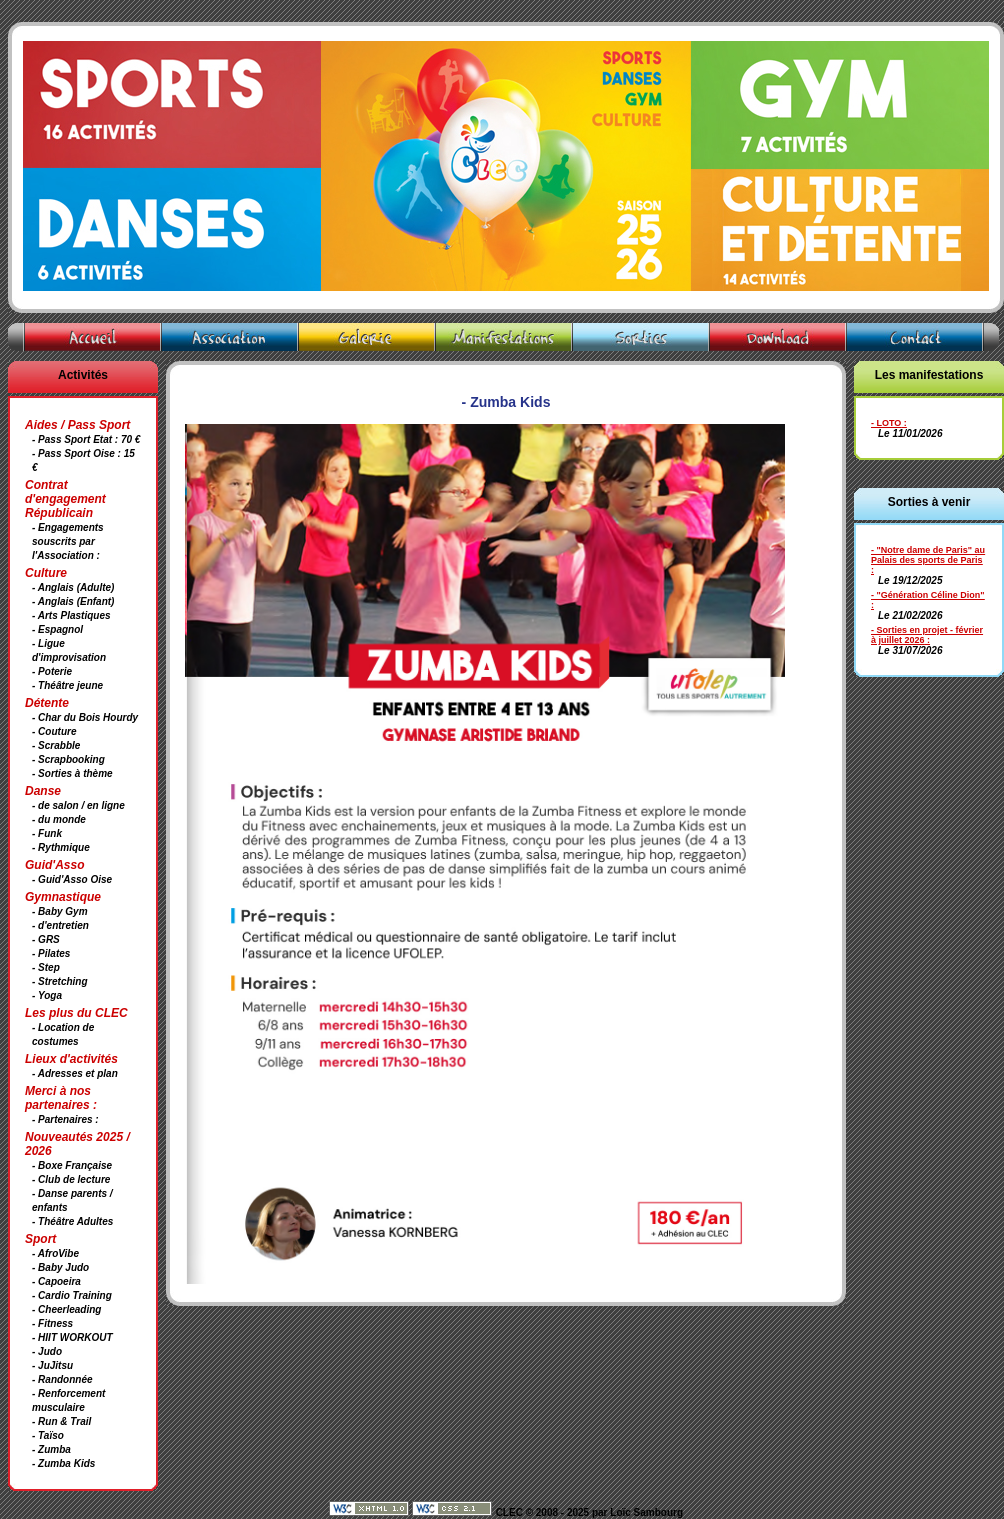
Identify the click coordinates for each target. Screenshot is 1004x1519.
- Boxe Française (72, 1165)
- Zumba (51, 1449)
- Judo (47, 1351)
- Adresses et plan (75, 1073)
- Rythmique (61, 847)
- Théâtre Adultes (72, 1221)
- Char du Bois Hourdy (85, 717)
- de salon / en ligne (78, 805)
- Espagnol (57, 629)
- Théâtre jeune (67, 685)
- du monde (59, 819)
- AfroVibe (55, 1253)
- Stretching (60, 981)
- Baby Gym (60, 911)
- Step (46, 967)
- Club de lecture (71, 1179)
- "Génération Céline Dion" (928, 595)
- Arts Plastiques (71, 615)
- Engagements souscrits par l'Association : (68, 541)
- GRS (46, 939)
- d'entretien (60, 925)
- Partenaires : (65, 1119)
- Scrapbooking (68, 759)
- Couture (54, 731)
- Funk (47, 833)
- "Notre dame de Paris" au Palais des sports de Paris (928, 555)
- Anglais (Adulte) (73, 587)
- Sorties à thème (72, 773)
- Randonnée (62, 1379)
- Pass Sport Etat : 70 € (86, 439)
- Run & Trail (61, 1421)
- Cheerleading (66, 1309)
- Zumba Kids (63, 1463)
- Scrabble (56, 745)
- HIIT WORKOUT (72, 1337)
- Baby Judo (60, 1267)
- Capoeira (56, 1281)
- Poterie (52, 671)
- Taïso (48, 1435)
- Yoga (47, 995)
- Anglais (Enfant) (73, 601)
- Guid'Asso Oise (72, 879)
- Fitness (52, 1323)
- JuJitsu (52, 1365)
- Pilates (51, 953)
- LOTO (886, 423)
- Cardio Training (72, 1295)
